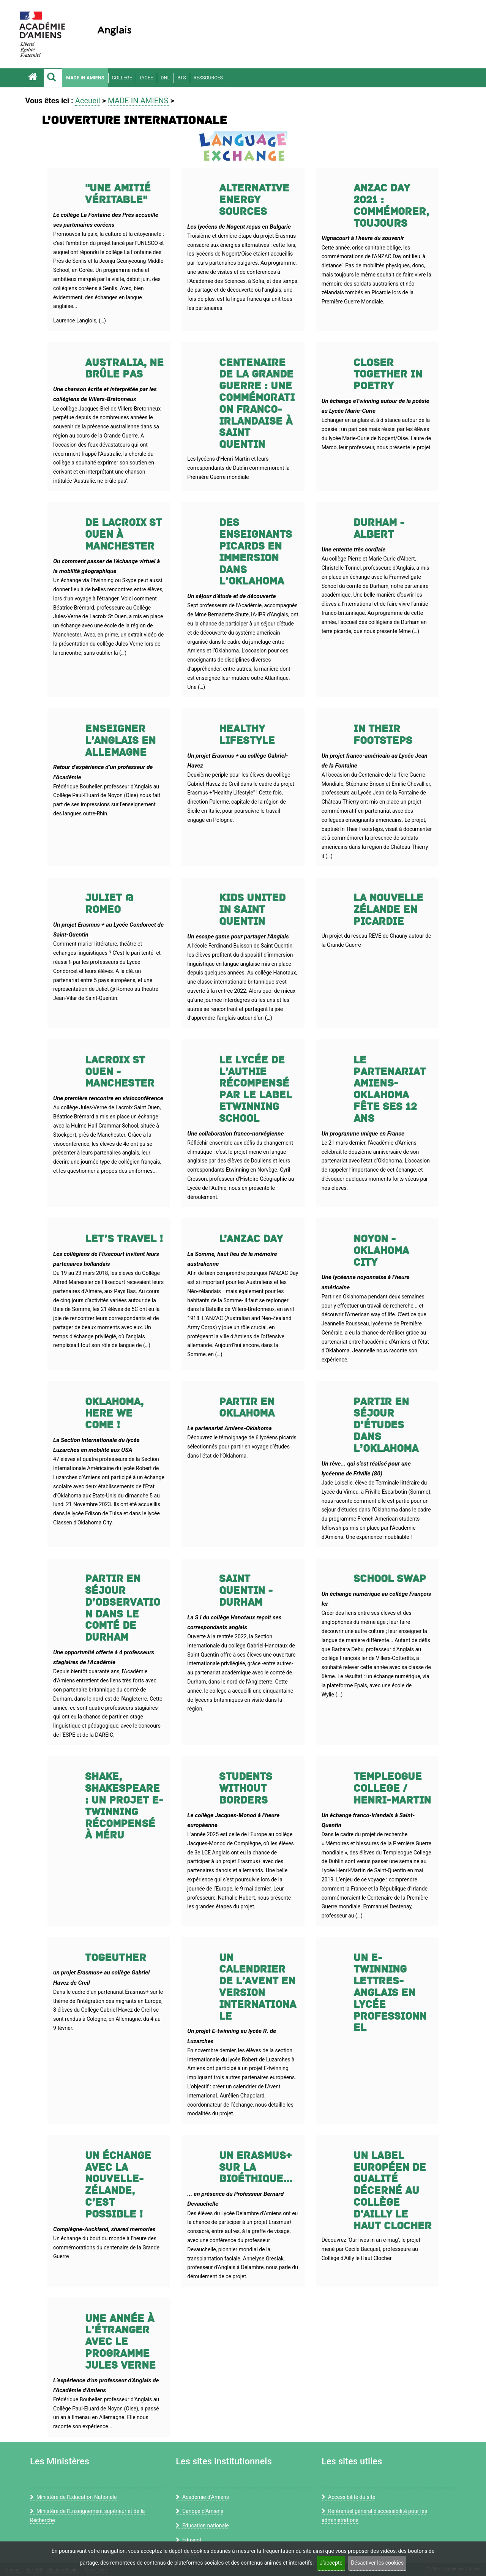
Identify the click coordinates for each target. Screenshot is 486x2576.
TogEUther (115, 1958)
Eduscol (188, 2540)
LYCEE (146, 78)
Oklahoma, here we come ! (114, 1413)
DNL (165, 78)
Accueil (87, 100)
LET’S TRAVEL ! (124, 1239)
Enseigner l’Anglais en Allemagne (120, 740)
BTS (181, 78)
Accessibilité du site (348, 2497)
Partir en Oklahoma (247, 1407)
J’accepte (331, 2563)
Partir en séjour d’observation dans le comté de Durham (122, 1608)
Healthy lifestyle (247, 734)
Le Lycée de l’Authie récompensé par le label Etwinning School (255, 1089)
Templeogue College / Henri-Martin (392, 1788)
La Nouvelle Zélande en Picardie (388, 909)
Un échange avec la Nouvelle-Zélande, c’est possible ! (118, 2185)
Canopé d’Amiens (199, 2511)
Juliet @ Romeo (109, 903)
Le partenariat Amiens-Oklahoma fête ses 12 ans (389, 1089)
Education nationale (202, 2525)
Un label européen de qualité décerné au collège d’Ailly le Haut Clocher (392, 2191)
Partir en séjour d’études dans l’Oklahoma (385, 1425)
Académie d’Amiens (202, 2497)
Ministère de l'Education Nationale (73, 2497)
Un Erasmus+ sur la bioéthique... (255, 2167)
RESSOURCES (208, 78)
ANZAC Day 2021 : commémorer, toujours (391, 206)
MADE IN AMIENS (85, 78)
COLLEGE (122, 78)
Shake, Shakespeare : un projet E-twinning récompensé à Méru (124, 1806)
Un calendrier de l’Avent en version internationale (257, 1987)
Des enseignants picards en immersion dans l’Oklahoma (255, 552)
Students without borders (245, 1788)
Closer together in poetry (387, 374)
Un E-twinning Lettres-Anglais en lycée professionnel (389, 1993)
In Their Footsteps (382, 734)
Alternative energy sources (254, 200)
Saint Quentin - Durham (246, 1590)
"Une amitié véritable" (118, 194)
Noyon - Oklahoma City (381, 1250)
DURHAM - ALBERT (378, 528)
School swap (389, 1579)
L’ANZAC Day (251, 1239)
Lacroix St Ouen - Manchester (120, 1071)
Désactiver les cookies (377, 2563)
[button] (52, 77)
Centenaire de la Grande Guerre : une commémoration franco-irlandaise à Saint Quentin (257, 404)
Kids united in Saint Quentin (252, 909)
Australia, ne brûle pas (124, 368)
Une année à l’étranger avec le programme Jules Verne (120, 2342)
